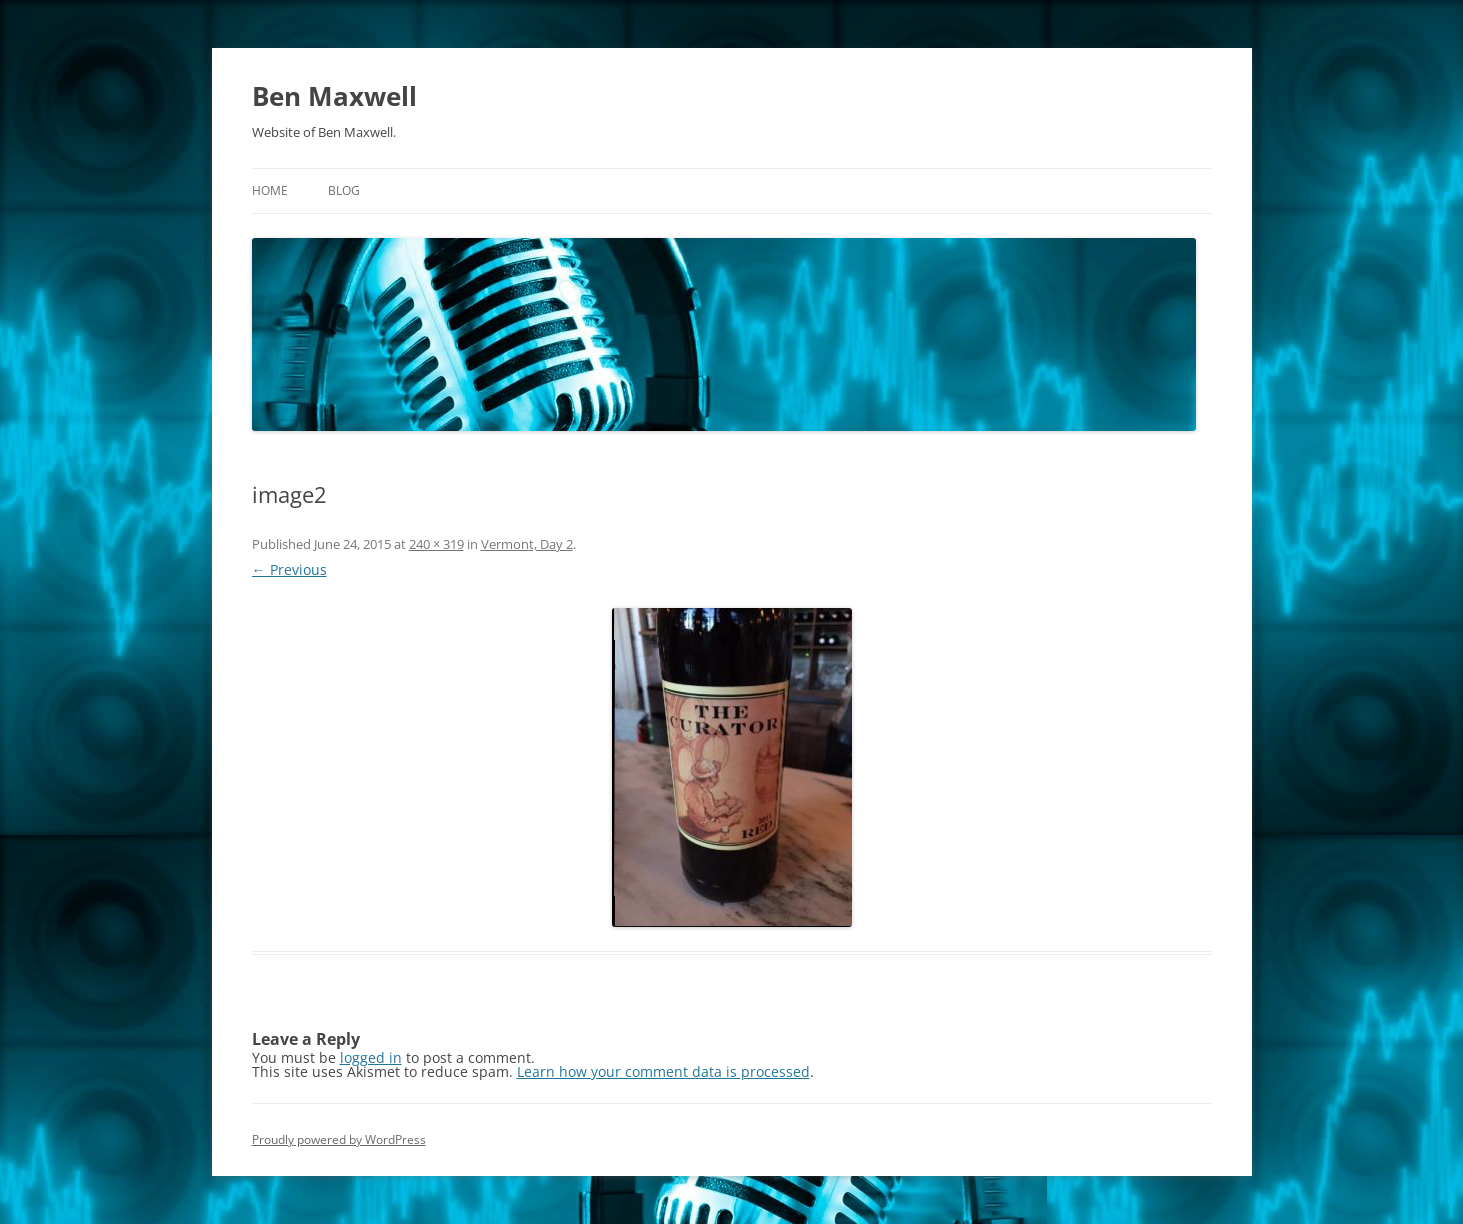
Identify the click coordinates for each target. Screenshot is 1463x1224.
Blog (344, 190)
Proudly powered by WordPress (339, 1139)
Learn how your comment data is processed (663, 1071)
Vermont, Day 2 (527, 544)
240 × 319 (436, 544)
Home (270, 190)
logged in (371, 1057)
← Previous (289, 569)
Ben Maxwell (334, 96)
